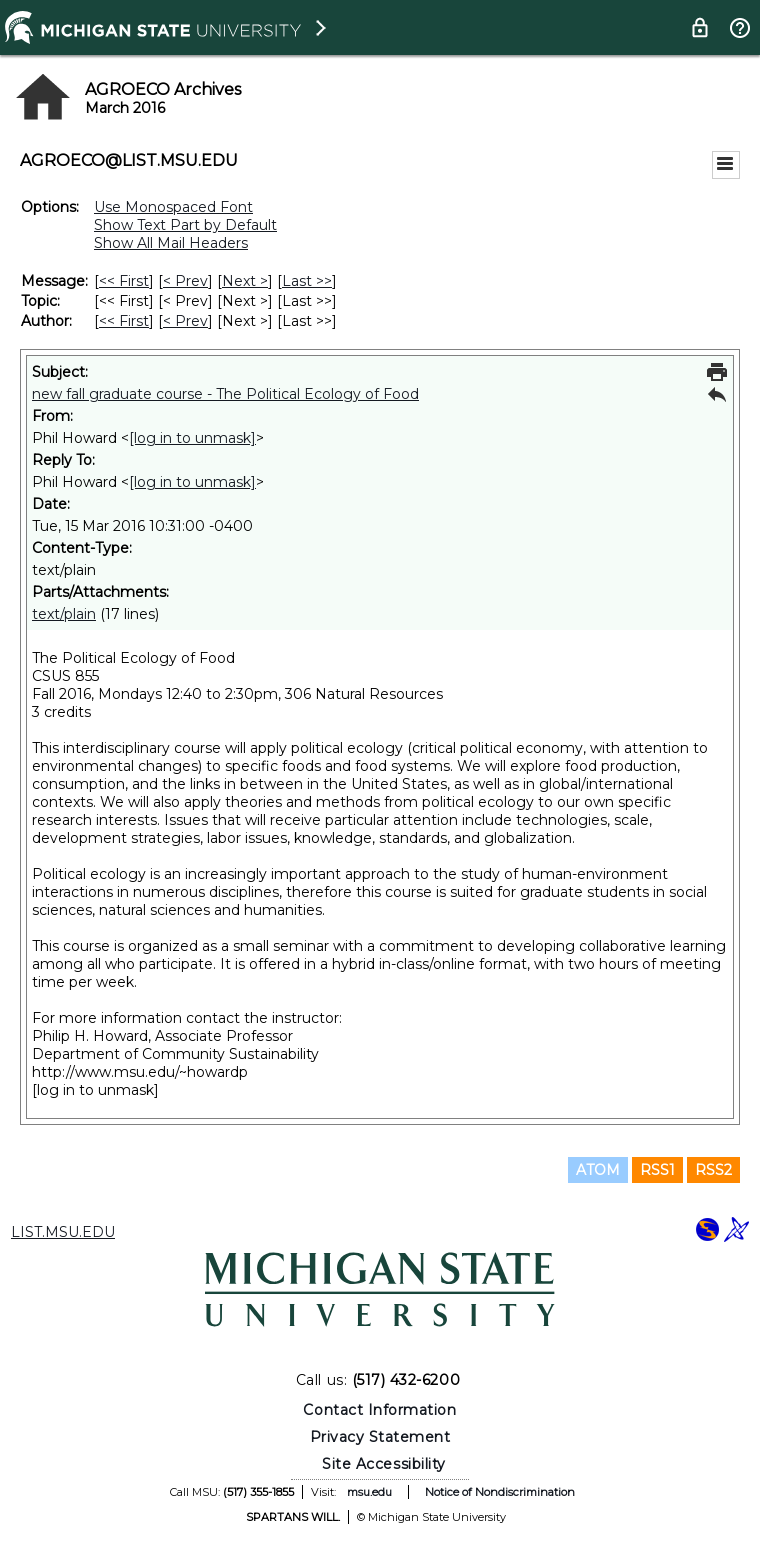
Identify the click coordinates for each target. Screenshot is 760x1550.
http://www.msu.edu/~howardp (140, 1072)
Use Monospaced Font (173, 207)
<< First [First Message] (124, 281)
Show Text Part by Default (185, 225)
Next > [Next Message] (245, 281)
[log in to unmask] (192, 438)
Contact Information (379, 1410)
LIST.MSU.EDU (63, 1232)
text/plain (64, 614)
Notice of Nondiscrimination (500, 1492)
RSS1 (657, 1170)
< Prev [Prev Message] (185, 281)
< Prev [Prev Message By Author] (185, 321)
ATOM (598, 1170)
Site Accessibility (384, 1464)
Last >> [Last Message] (307, 281)
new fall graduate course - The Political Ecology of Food (225, 394)
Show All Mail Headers (171, 243)
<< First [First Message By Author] (124, 321)
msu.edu (369, 1492)
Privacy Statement (380, 1437)
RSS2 (713, 1170)
